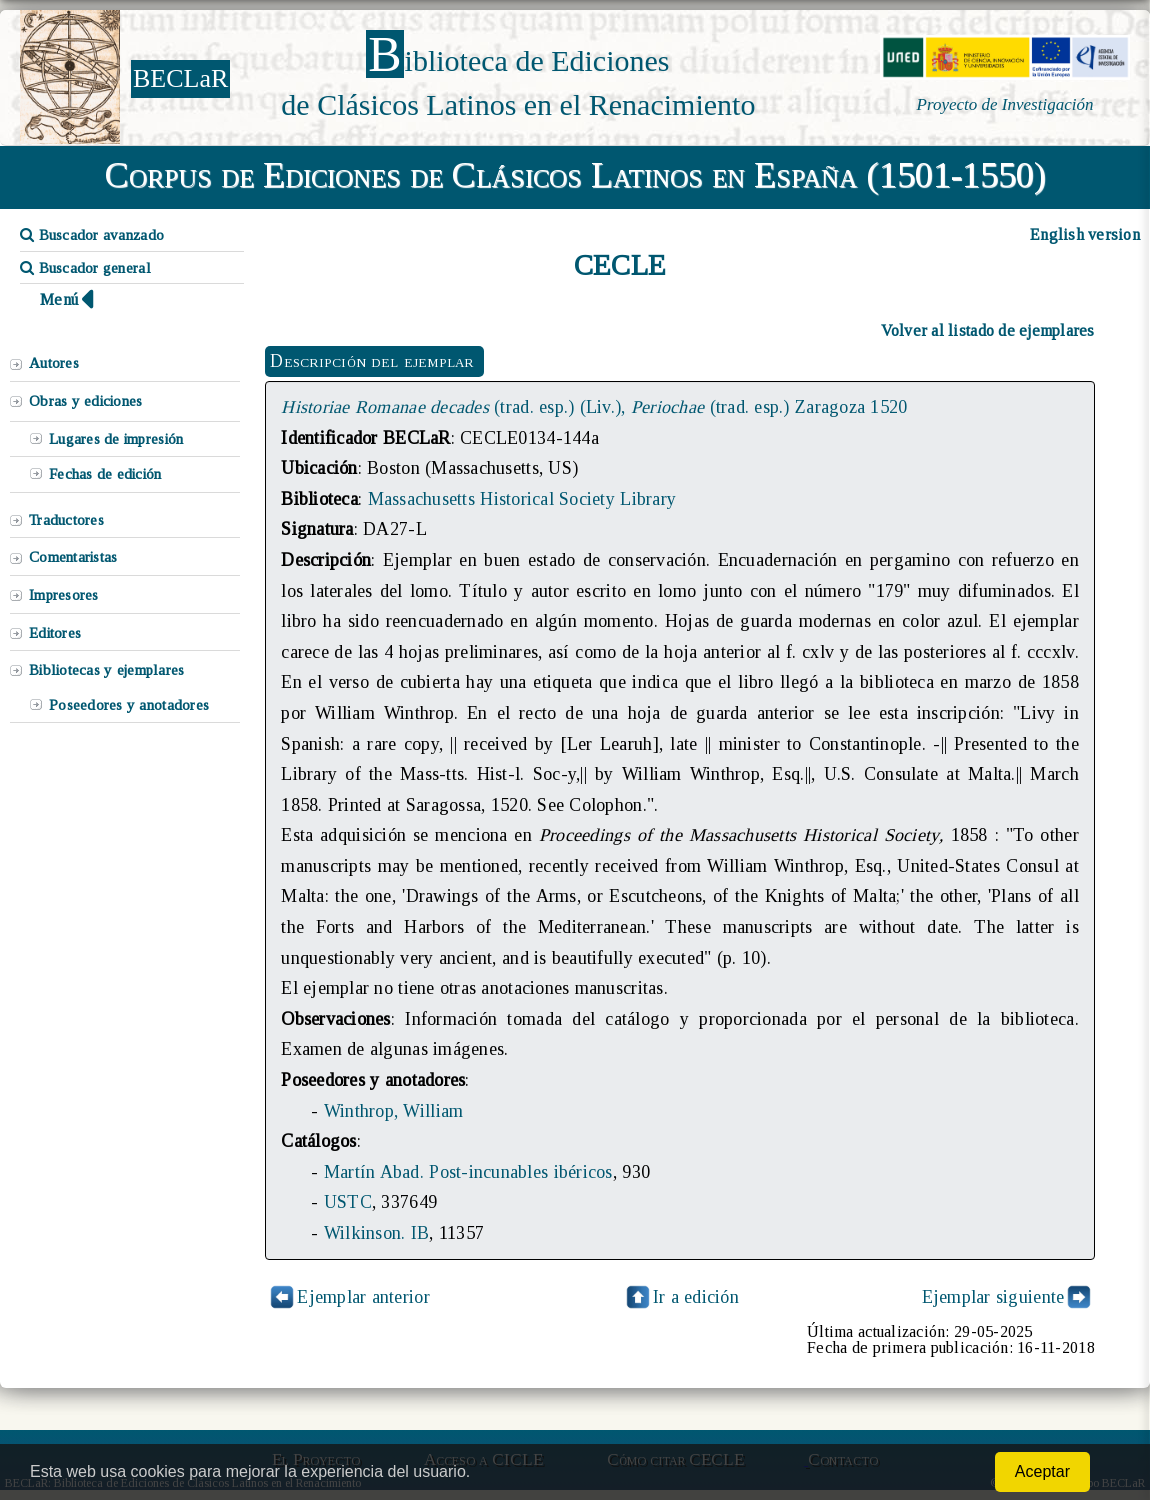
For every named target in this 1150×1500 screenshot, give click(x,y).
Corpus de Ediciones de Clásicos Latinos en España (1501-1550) (575, 175)
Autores (54, 363)
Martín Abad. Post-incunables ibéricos (468, 1172)
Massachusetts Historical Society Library (522, 499)
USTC (348, 1202)
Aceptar (1042, 1471)
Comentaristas (73, 557)
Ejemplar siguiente (993, 1297)
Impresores (64, 595)
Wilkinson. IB (376, 1233)
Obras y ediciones (86, 401)
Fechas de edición (105, 474)
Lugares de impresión (116, 439)
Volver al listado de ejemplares (988, 330)
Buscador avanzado (92, 235)
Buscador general (85, 268)
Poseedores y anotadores (129, 705)
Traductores (66, 520)
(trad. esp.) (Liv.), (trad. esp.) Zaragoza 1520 (594, 407)
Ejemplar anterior (363, 1297)
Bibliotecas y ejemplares (106, 670)
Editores (55, 633)
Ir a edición (681, 1297)
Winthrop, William (394, 1111)
